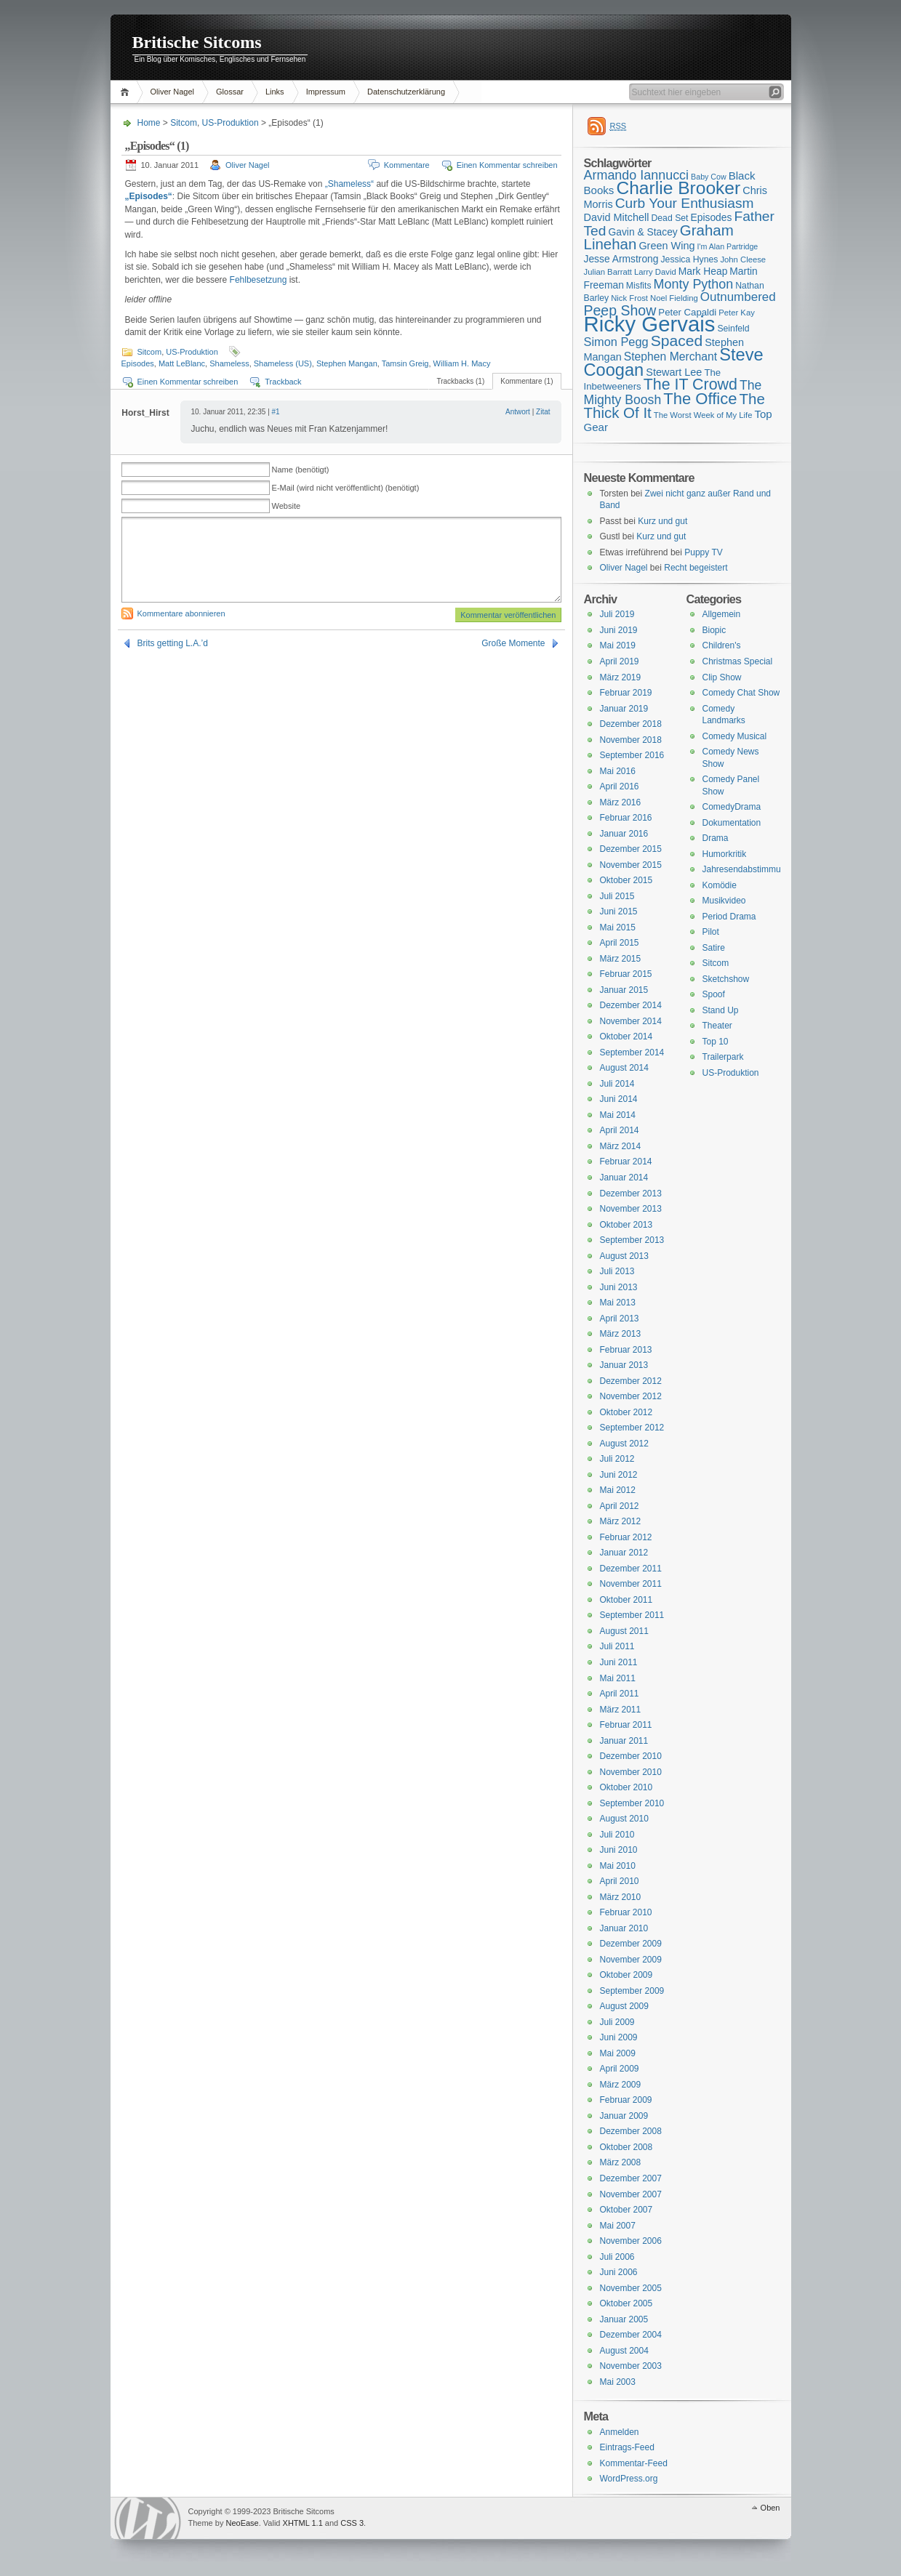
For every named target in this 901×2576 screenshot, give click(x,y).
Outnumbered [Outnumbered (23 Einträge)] (738, 297)
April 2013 (619, 1318)
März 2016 (620, 802)
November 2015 (631, 865)
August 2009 (624, 2006)
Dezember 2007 (631, 2178)
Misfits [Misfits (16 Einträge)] (639, 286)
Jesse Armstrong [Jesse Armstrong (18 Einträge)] (621, 259)
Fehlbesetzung (258, 280)
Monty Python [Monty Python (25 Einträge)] (694, 284)
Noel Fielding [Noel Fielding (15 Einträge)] (674, 298)
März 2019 (620, 677)
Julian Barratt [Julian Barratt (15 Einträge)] (608, 271)
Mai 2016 (618, 771)
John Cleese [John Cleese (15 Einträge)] (743, 259)
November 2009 (631, 1960)
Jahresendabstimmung (746, 869)
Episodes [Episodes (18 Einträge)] (711, 217)
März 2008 (620, 2162)
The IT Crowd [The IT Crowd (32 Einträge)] (690, 384)
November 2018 (631, 740)
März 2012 (620, 1521)
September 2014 (632, 1052)
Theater (717, 1026)
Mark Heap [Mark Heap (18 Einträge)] (703, 271)
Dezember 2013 (631, 1193)
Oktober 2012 (626, 1412)
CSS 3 (352, 2523)
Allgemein (721, 614)
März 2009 (620, 2085)
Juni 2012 (619, 1475)
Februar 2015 (626, 974)
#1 (276, 412)
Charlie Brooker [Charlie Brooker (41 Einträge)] (678, 188)
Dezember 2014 (631, 1005)
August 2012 (624, 1443)
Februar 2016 (626, 818)
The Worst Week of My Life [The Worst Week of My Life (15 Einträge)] (703, 415)
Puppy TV (703, 552)
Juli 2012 (617, 1459)
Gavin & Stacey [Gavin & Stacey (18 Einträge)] (642, 232)
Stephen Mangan (346, 363)
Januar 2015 (624, 990)
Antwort (517, 412)
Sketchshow (726, 979)
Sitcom (183, 123)
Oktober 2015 (626, 880)
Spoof (713, 994)
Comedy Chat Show (741, 693)
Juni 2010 (619, 1850)
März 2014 (620, 1146)
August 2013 (624, 1256)
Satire (713, 948)
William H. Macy (462, 363)
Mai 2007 (618, 2226)
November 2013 (631, 1209)
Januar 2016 (624, 834)
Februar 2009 (626, 2100)
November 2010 (631, 1772)
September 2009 (632, 1991)
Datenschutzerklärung (406, 91)
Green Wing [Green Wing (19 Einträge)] (666, 245)
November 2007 (631, 2194)
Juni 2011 (619, 1662)
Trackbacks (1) (460, 381)
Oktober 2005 (626, 2303)
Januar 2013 (624, 1365)
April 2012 (619, 1506)
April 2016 (619, 786)
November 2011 (631, 1584)
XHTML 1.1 (303, 2523)
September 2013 (632, 1240)
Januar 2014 (624, 1177)
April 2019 (619, 661)
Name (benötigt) (300, 469)
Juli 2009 (617, 2022)
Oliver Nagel (173, 91)
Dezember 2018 (631, 724)
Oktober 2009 (626, 1975)
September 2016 (632, 755)
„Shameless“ (349, 184)
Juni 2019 (619, 630)
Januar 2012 (624, 1552)
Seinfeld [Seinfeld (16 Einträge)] (733, 328)
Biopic (714, 630)
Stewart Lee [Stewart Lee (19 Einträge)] (674, 372)
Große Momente (513, 643)
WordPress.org (629, 2479)
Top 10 (715, 1042)
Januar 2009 (624, 2116)
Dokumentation (731, 823)
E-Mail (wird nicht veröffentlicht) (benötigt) (346, 487)
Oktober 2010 (626, 1787)
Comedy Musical (734, 736)
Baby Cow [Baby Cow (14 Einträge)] (708, 176)
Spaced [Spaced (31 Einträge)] (677, 340)
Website (286, 506)
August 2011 (624, 1631)
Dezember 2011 (631, 1568)
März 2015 (620, 959)
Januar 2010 (624, 1928)
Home (127, 92)
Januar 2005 (624, 2319)
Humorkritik (724, 854)
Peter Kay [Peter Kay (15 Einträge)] (736, 312)
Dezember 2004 (631, 2335)
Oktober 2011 (626, 1600)
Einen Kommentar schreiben (507, 165)
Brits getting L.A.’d (172, 643)
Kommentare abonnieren (181, 613)
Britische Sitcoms (197, 42)
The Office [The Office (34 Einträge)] (700, 399)
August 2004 (624, 2351)
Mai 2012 (618, 1490)
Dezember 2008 (631, 2131)
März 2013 (620, 1334)
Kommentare (407, 165)
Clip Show (722, 677)
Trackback (283, 381)
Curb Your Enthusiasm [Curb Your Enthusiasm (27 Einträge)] (684, 203)
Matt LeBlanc (182, 363)
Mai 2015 (618, 927)
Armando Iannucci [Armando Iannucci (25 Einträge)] (636, 175)
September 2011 (632, 1615)
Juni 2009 (619, 2037)
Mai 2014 (618, 1115)
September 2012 (632, 1427)
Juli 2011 (617, 1646)
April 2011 (619, 1694)
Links (274, 91)
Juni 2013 (619, 1287)
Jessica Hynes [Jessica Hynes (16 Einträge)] (689, 259)
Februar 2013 (626, 1350)
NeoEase (241, 2523)
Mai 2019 (618, 645)
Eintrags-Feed (627, 2447)
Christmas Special (737, 661)
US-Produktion (230, 123)
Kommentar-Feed (634, 2463)
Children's (721, 645)
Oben (770, 2507)
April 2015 (619, 943)
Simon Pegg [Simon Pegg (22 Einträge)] (616, 341)
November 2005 (631, 2288)
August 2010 (624, 1819)
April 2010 (619, 1881)
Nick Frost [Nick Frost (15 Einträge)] (629, 298)
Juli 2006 (617, 2257)
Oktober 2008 (626, 2147)
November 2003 (631, 2366)
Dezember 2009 (631, 1944)
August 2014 (624, 1068)
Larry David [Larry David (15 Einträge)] (655, 271)
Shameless (229, 363)
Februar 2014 (626, 1161)
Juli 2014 (617, 1084)
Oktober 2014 (626, 1036)
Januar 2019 (624, 709)
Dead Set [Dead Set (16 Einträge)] (669, 218)
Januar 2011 (624, 1741)
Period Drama (729, 916)
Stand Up (720, 1010)
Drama (715, 838)
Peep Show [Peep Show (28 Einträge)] (620, 310)
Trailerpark (723, 1057)
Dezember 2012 (631, 1381)
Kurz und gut (662, 521)
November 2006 (631, 2241)
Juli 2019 (617, 614)
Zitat (543, 412)
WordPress (147, 2518)
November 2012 (631, 1396)
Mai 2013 (618, 1302)
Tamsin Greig (405, 363)
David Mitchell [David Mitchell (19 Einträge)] (616, 217)
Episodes (137, 363)
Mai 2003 (618, 2382)
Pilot (710, 932)
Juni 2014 (619, 1099)
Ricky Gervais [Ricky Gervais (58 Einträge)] (650, 324)
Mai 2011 (618, 1678)
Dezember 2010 (631, 1756)
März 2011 (620, 1709)
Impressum (325, 91)
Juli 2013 (617, 1271)
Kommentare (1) (526, 381)
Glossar (230, 91)
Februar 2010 (626, 1912)
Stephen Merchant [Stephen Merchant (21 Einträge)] (670, 356)
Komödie (719, 885)
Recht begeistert (695, 568)
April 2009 (619, 2069)
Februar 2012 (626, 1537)
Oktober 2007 (626, 2210)
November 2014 (631, 1021)
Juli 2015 (617, 896)
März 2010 (620, 1897)
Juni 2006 (619, 2272)
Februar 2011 (626, 1725)
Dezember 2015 (631, 849)
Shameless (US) (283, 363)
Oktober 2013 (626, 1225)
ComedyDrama (731, 807)
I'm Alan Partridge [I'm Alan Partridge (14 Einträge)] (727, 246)
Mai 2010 (618, 1866)
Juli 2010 (617, 1835)
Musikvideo (724, 900)
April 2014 (619, 1130)
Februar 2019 (626, 693)
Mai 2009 (618, 2053)
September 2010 (632, 1803)
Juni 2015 (619, 911)
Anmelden (619, 2432)
